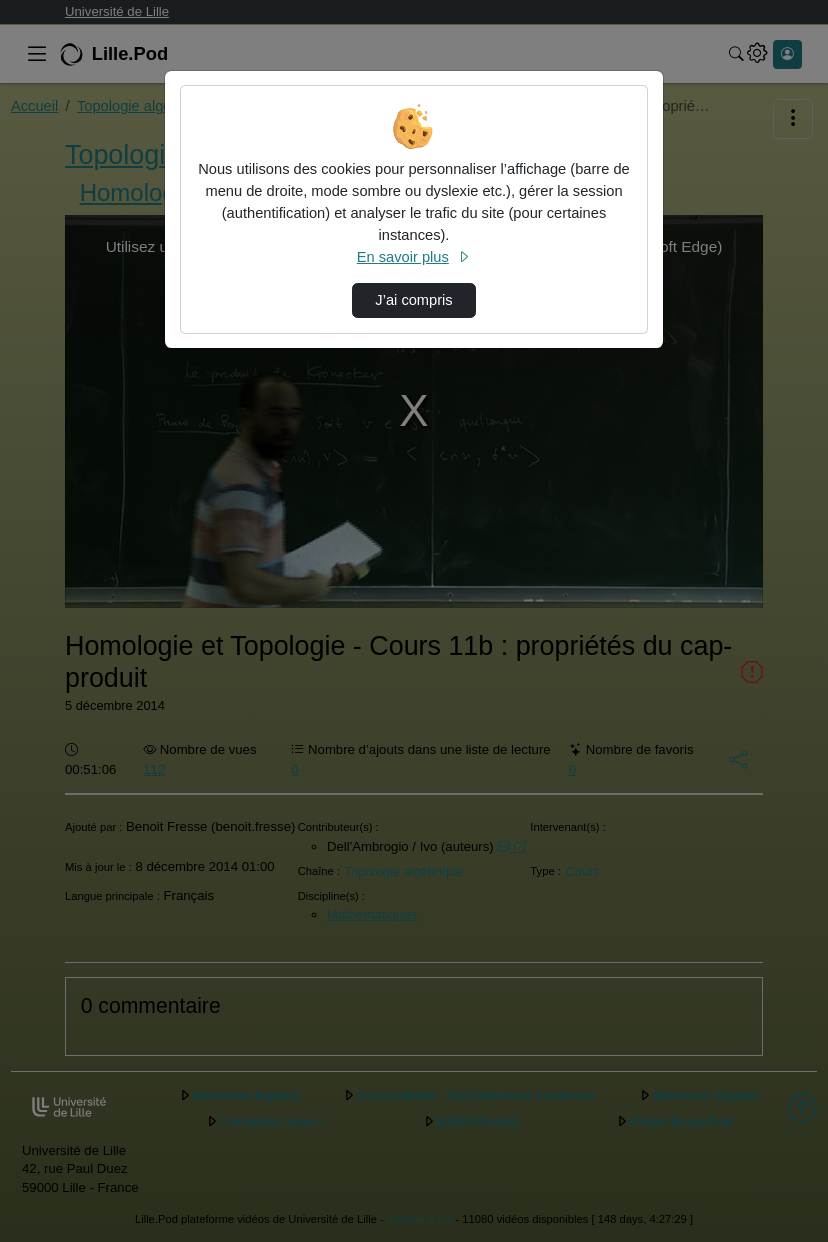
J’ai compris (413, 300)
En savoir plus (414, 257)
